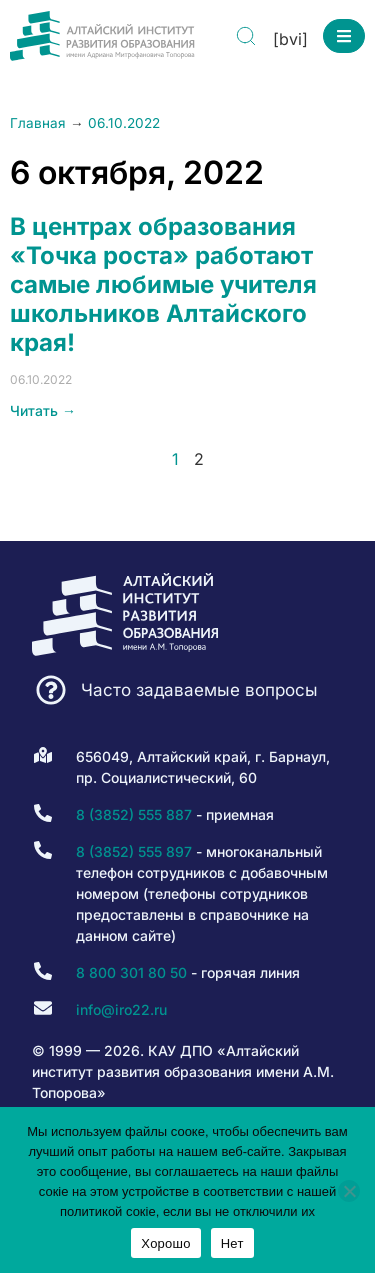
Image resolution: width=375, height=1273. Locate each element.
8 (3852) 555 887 (134, 814)
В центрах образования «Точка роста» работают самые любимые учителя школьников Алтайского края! (163, 284)
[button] (344, 36)
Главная (38, 123)
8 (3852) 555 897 (134, 851)
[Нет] (349, 1191)
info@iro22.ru (121, 1009)
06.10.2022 (124, 123)
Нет (232, 1243)
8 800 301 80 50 (131, 972)
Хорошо (165, 1243)
